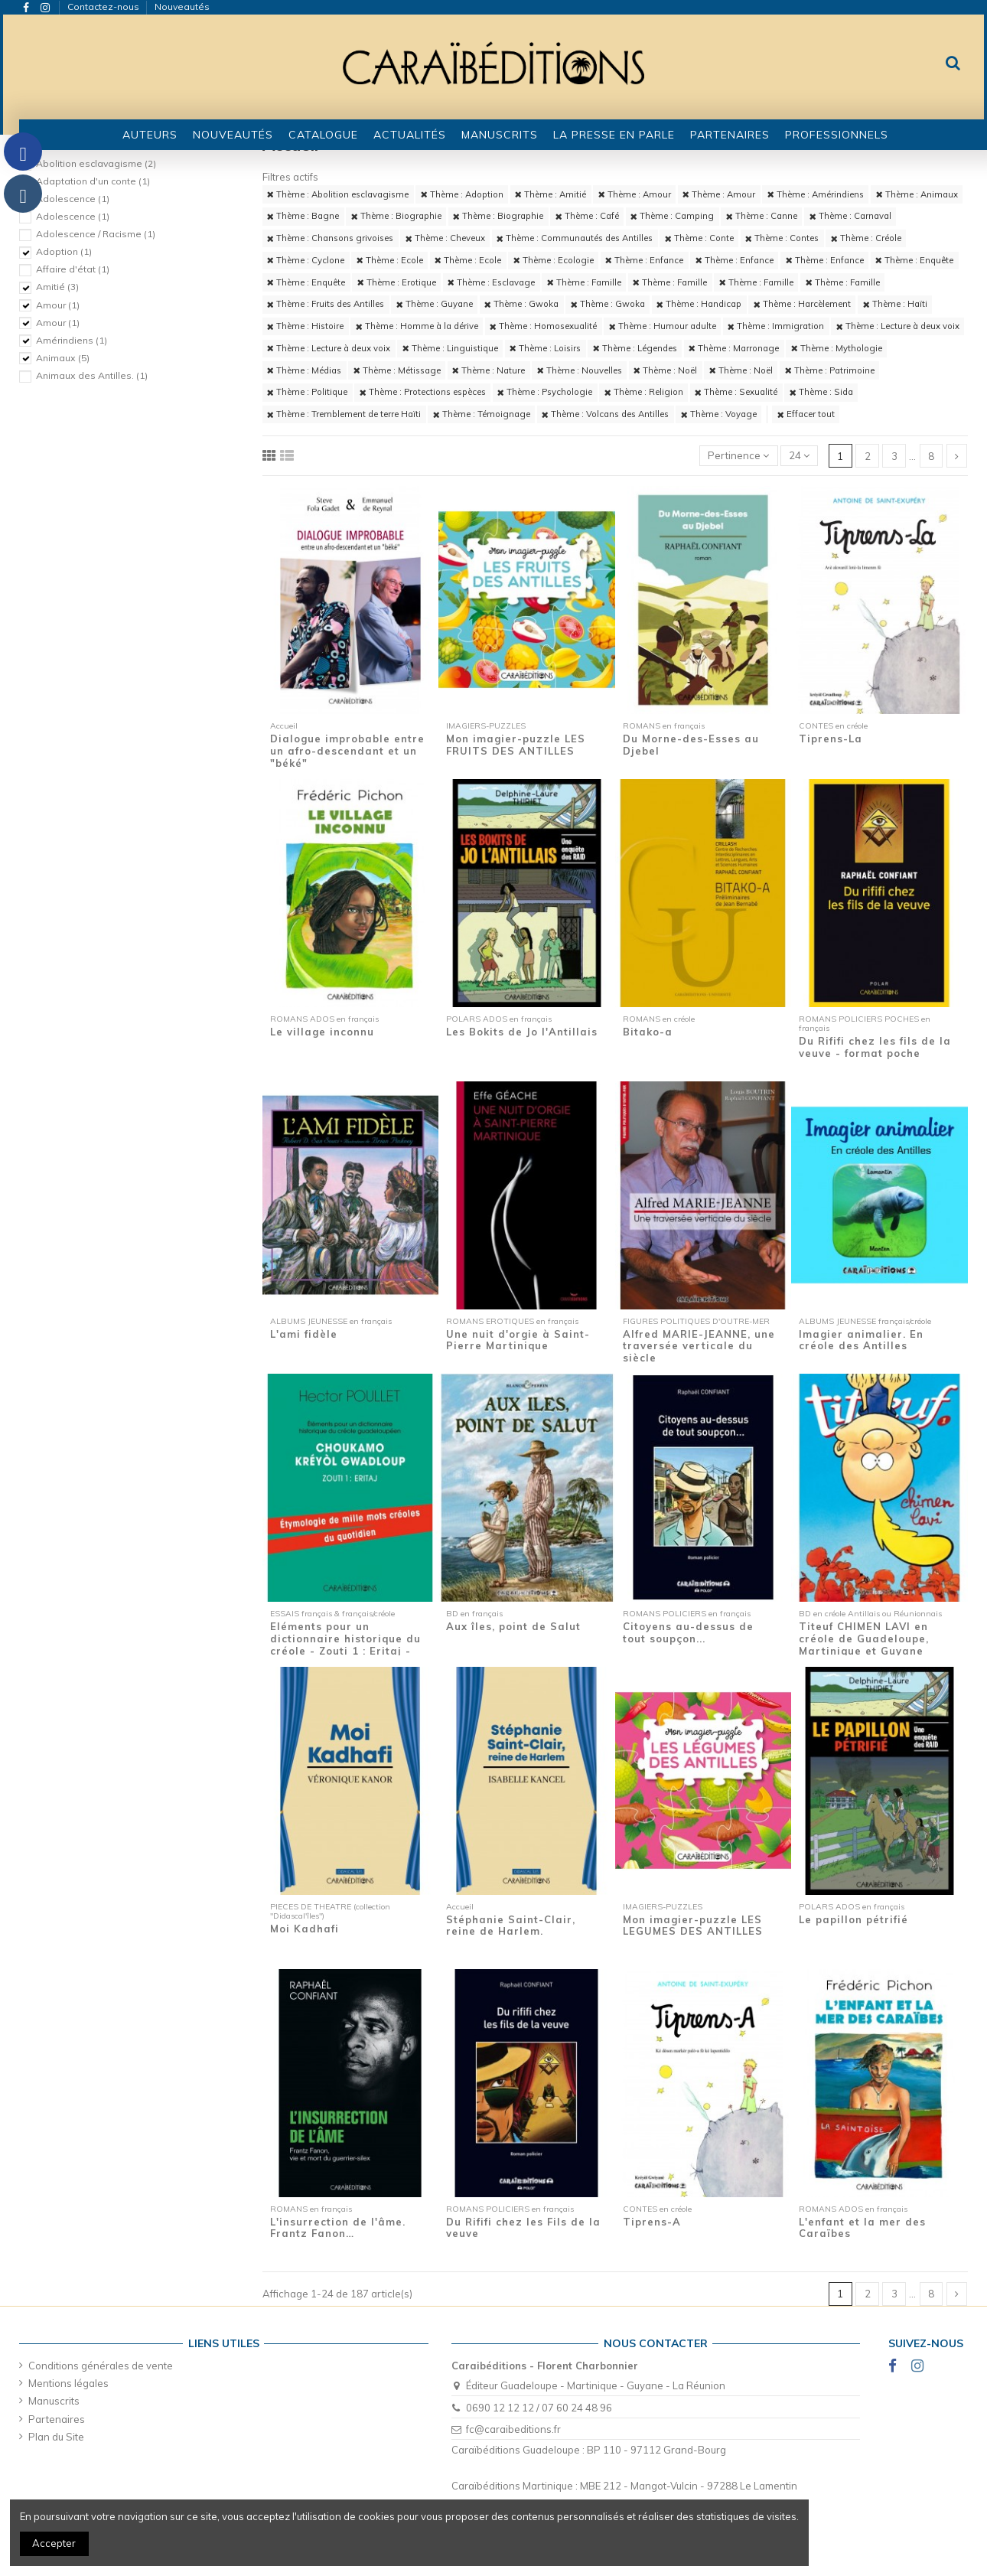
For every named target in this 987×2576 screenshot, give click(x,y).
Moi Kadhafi (304, 1928)
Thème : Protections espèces (423, 391)
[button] (323, 134)
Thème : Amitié (550, 194)
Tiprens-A (652, 2222)
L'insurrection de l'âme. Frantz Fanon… (338, 2228)
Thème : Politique (307, 391)
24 (799, 455)
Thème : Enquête (914, 260)
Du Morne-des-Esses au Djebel (691, 744)
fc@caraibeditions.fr (513, 2429)
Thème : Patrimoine (830, 370)
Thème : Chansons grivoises (330, 238)
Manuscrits (54, 2401)
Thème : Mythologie (836, 348)
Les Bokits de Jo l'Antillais (522, 1032)
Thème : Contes (782, 238)
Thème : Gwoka (521, 303)
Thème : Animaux (917, 194)
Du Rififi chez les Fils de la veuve (523, 2228)
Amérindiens (71, 340)
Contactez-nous (104, 6)
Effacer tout (806, 414)
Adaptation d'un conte (93, 181)
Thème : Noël (665, 370)
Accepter (54, 2543)
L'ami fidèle (303, 1334)
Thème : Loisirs (545, 348)
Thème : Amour (634, 194)
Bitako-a (648, 1032)
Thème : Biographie (396, 215)
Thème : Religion (643, 391)
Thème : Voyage (719, 414)
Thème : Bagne (303, 215)
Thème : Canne (761, 215)
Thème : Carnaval (850, 215)
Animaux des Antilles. (92, 375)
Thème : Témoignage (481, 414)
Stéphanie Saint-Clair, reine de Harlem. (510, 1925)
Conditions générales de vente (100, 2365)
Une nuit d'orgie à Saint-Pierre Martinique (518, 1340)
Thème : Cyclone (305, 260)
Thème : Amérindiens (815, 194)
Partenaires (56, 2419)
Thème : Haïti (895, 303)
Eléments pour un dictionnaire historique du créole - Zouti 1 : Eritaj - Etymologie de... (345, 1644)
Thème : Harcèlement (802, 303)
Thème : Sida (821, 391)
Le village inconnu (322, 1032)
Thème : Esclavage (491, 282)
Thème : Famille (584, 282)
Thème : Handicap (698, 303)
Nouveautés (182, 6)
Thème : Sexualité (736, 391)
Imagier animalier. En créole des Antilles (861, 1340)
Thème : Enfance (644, 260)
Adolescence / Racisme (95, 234)
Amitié (57, 286)
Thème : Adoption (462, 194)
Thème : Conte (699, 238)
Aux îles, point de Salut (513, 1626)
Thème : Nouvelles (579, 370)
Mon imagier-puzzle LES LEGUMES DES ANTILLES (693, 1925)
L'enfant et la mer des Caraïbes (862, 2228)
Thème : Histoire (305, 326)
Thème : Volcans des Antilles (605, 414)
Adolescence (72, 198)
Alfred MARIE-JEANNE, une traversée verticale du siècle (699, 1346)
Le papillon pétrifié (853, 1919)
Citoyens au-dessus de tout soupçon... (688, 1632)
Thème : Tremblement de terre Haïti (344, 414)
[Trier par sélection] (738, 455)
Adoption (64, 251)
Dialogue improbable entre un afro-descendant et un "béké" (347, 750)
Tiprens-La (830, 738)
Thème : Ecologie (553, 260)
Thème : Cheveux (445, 238)
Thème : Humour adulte (662, 326)
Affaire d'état (72, 269)
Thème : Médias (304, 370)
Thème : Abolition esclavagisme (338, 194)
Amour (58, 305)
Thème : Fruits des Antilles (325, 303)
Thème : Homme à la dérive (417, 326)
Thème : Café (587, 215)
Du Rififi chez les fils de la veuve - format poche (875, 1047)
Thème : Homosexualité (543, 326)
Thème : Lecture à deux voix (897, 326)
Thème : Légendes (635, 348)
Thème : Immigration (776, 326)
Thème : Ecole (390, 260)
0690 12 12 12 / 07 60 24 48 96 (539, 2408)
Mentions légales (68, 2383)
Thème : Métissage (397, 370)
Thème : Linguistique (450, 348)
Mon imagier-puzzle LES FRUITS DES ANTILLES (515, 744)
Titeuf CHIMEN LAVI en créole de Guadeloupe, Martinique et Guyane (864, 1638)
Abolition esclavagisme (96, 163)
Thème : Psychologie (544, 391)
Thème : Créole (866, 238)
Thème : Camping (672, 215)
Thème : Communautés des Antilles (575, 238)
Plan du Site (56, 2437)
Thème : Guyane (434, 303)
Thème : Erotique (396, 282)
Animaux (63, 358)
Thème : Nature (488, 370)
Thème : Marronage (734, 348)
